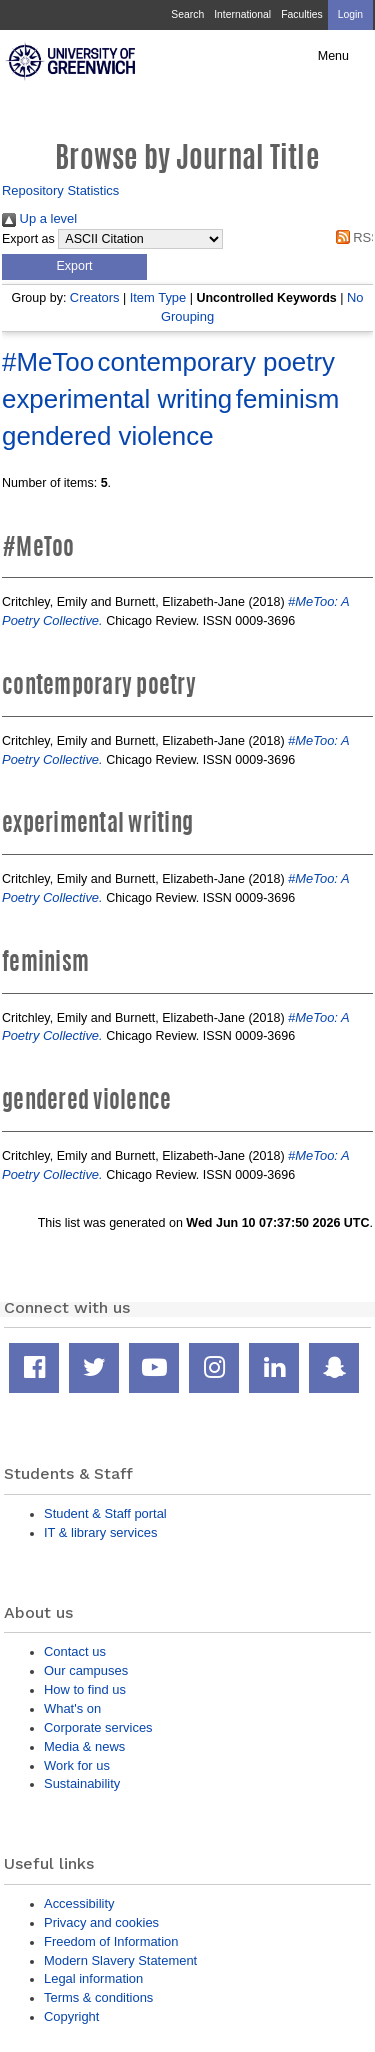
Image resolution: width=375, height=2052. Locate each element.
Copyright (71, 2016)
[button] (74, 267)
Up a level (39, 218)
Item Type (158, 297)
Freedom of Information (111, 1941)
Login (350, 14)
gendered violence (108, 436)
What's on (72, 1708)
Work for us (77, 1765)
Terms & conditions (98, 1997)
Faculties (301, 14)
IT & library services (100, 1532)
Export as (28, 239)
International (242, 14)
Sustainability (82, 1783)
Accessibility (79, 1903)
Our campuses (86, 1670)
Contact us (75, 1651)
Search (187, 14)
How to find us (85, 1689)
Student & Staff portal (105, 1513)
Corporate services (98, 1727)
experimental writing (117, 399)
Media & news (84, 1746)
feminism (288, 399)
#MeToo (48, 362)
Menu (333, 56)
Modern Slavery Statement (120, 1960)
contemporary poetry (216, 362)
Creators (95, 297)
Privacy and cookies (101, 1922)
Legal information (93, 1978)
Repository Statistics (60, 190)
